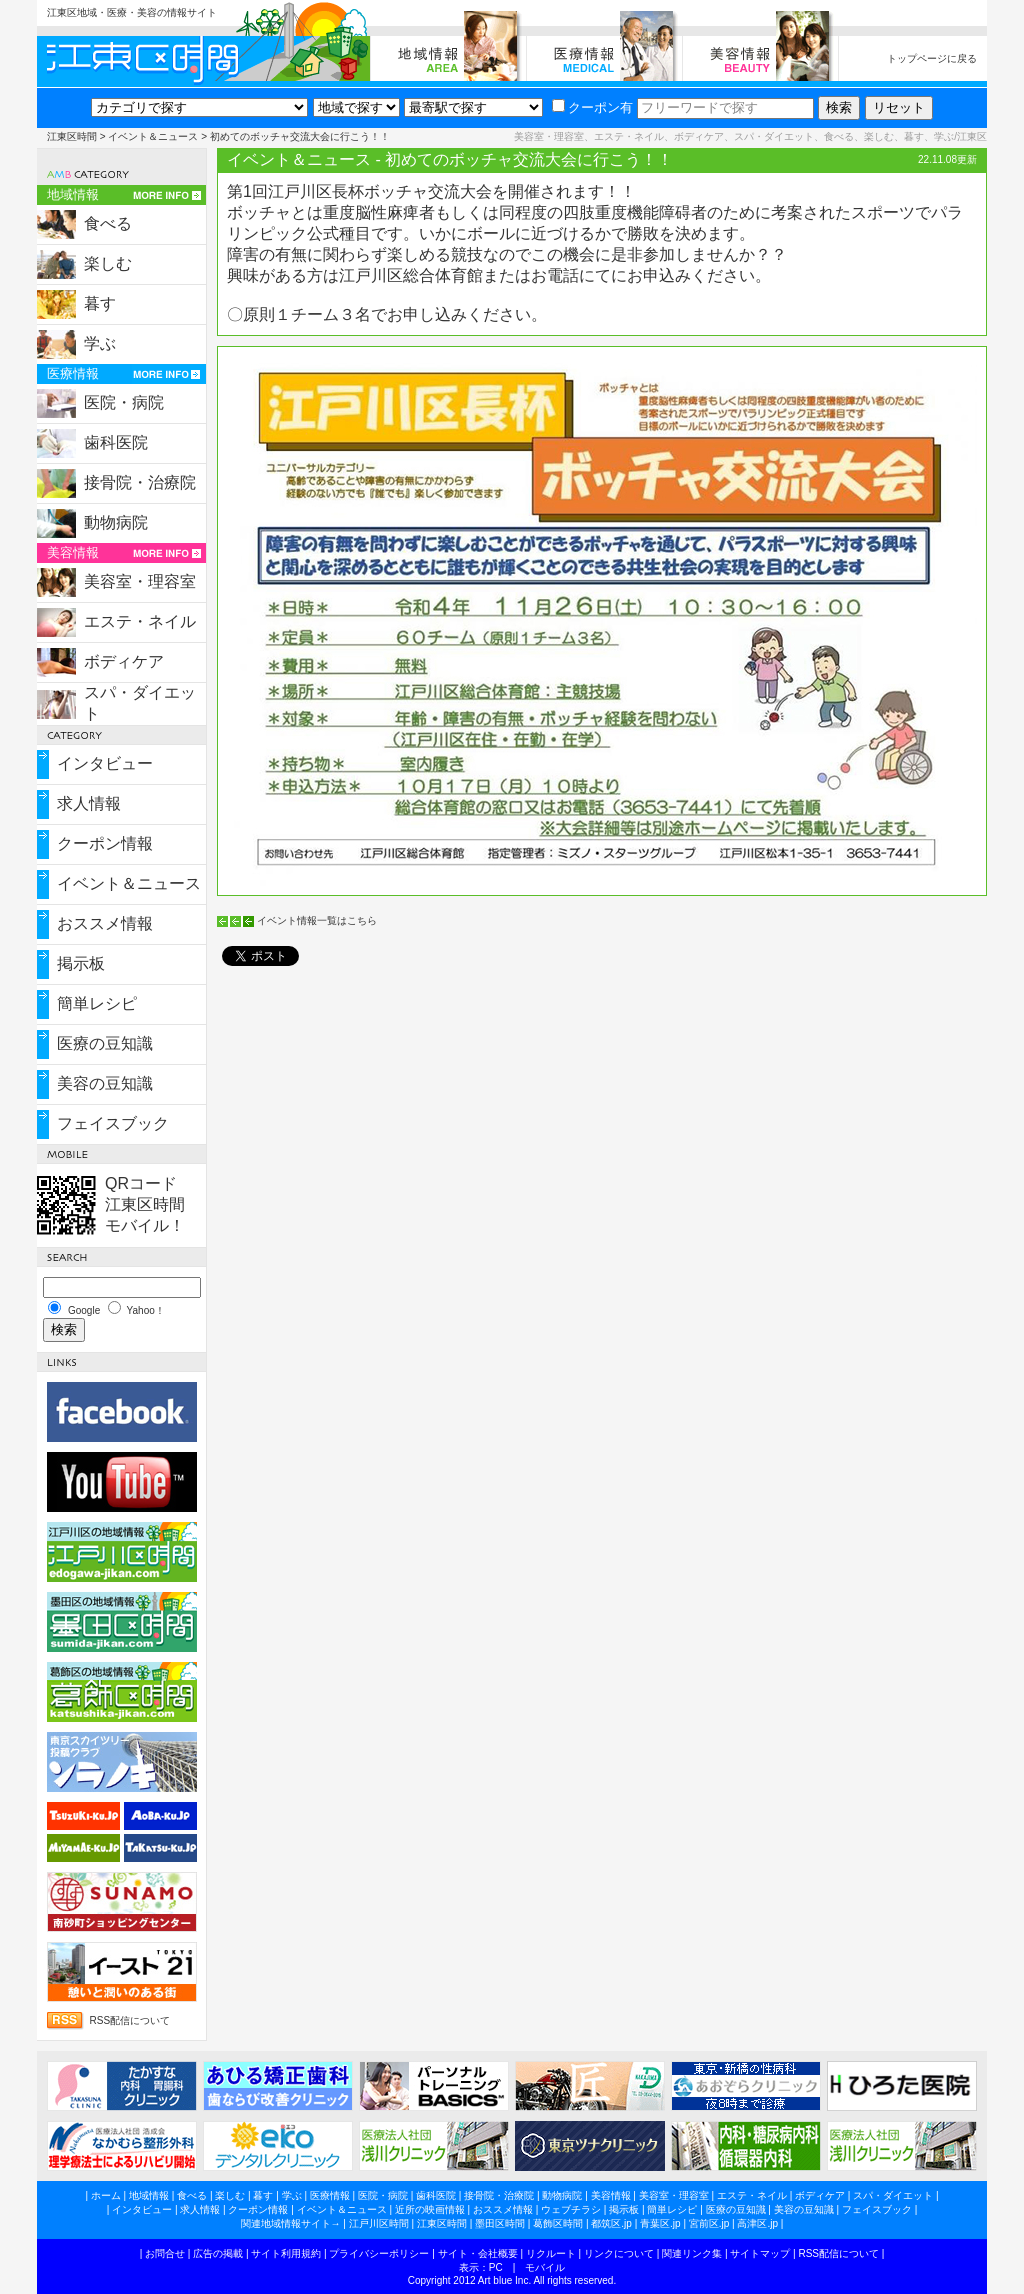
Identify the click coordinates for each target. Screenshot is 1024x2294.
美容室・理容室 (140, 581)
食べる (108, 223)
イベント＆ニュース (153, 136)
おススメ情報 (105, 923)
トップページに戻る (932, 58)
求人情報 (89, 803)
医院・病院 (124, 402)
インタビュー (105, 763)
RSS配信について (130, 2020)
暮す (100, 303)
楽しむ (108, 263)
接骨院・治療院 (140, 482)
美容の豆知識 (105, 1083)
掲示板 (81, 963)
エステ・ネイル (140, 621)
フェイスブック (113, 1123)
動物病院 (116, 522)
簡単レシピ (97, 1003)
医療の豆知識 (105, 1043)
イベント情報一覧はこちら (317, 920)
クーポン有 (592, 107)
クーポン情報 (105, 843)
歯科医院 (116, 442)
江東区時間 (72, 136)
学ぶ (100, 343)
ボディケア (124, 661)
